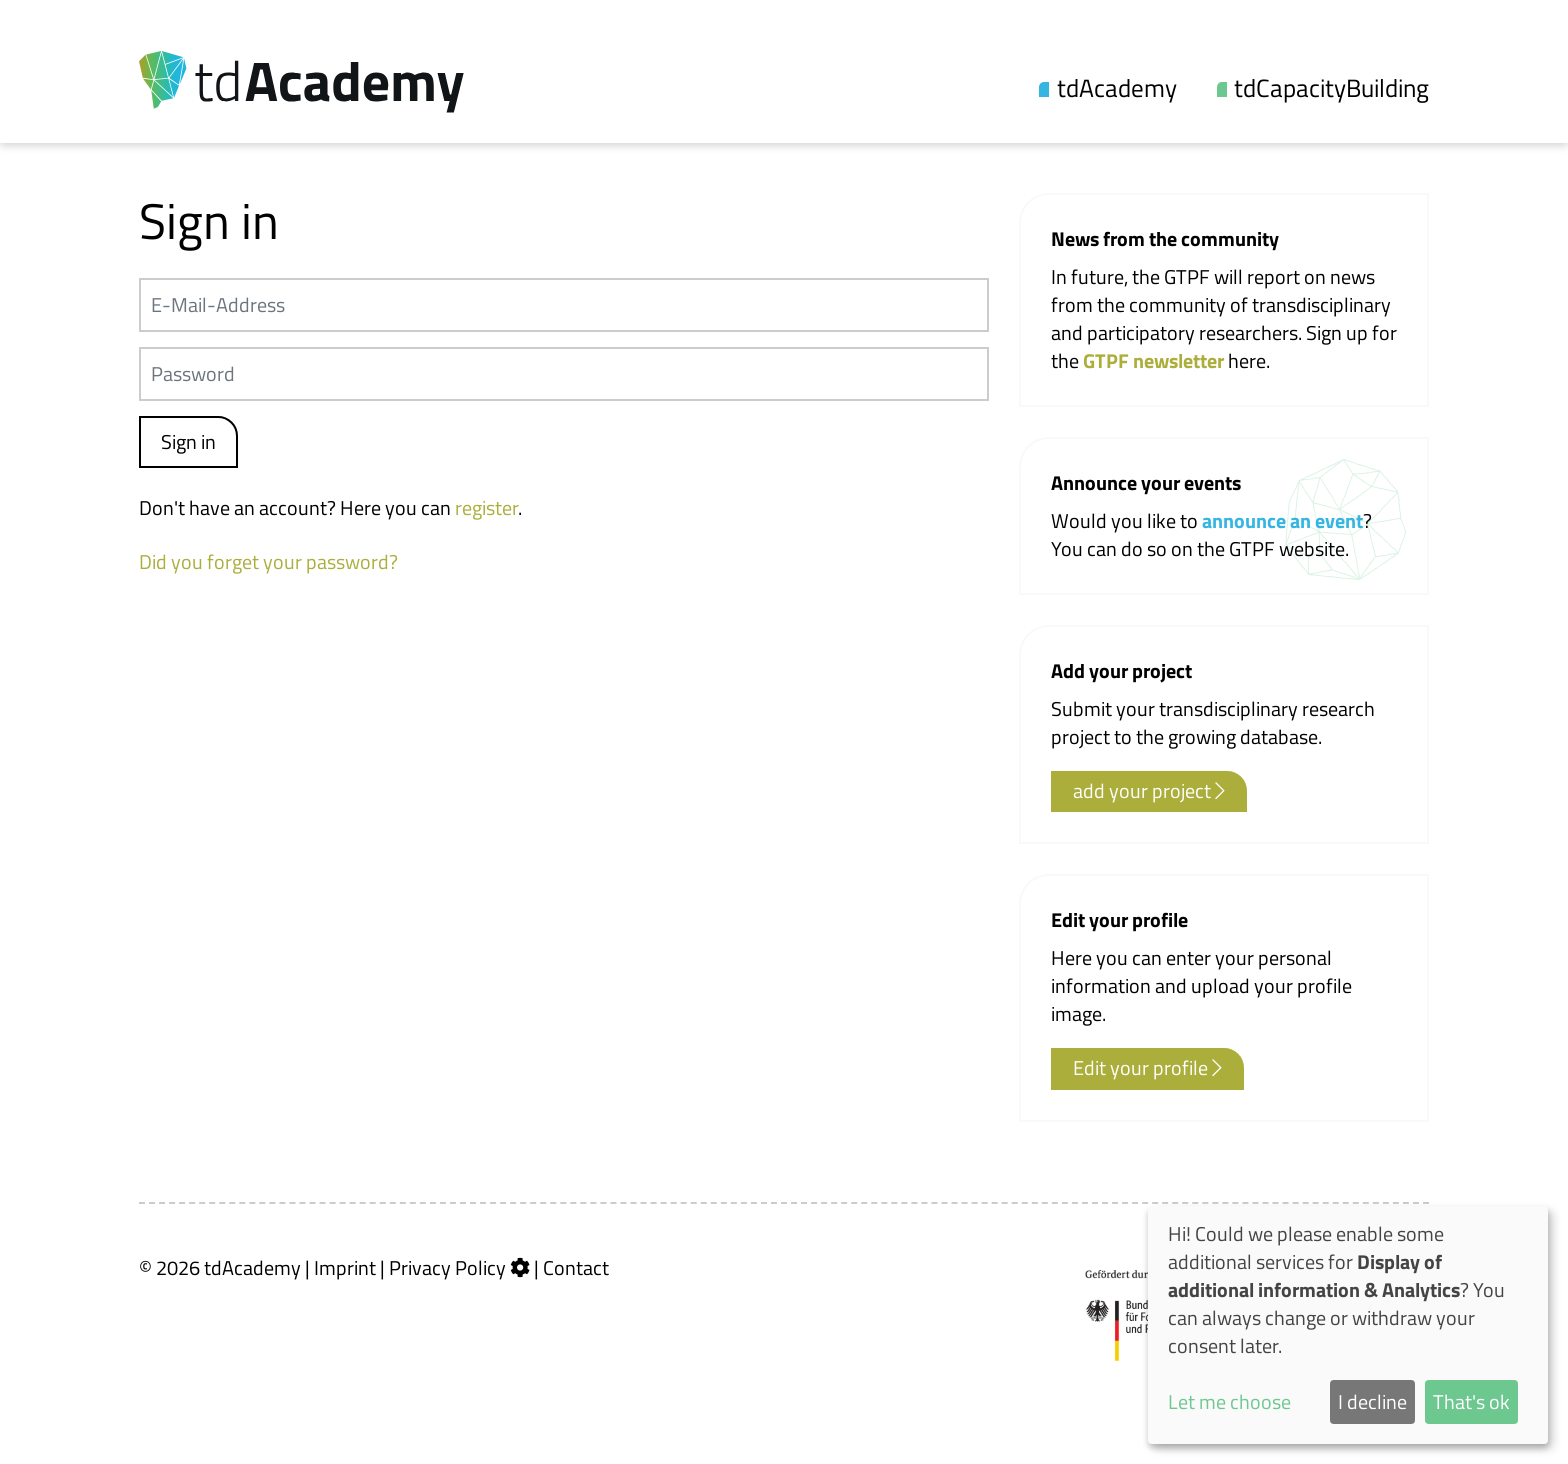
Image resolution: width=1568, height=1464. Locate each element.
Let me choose (1229, 1402)
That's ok (1471, 1401)
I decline (1372, 1401)
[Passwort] (564, 374)
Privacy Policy (447, 1267)
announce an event (1282, 520)
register (486, 507)
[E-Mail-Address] (564, 305)
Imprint (345, 1267)
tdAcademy (1117, 88)
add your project (1149, 791)
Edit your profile (1147, 1068)
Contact (576, 1267)
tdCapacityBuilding (1331, 88)
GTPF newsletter (1155, 360)
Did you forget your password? (268, 561)
